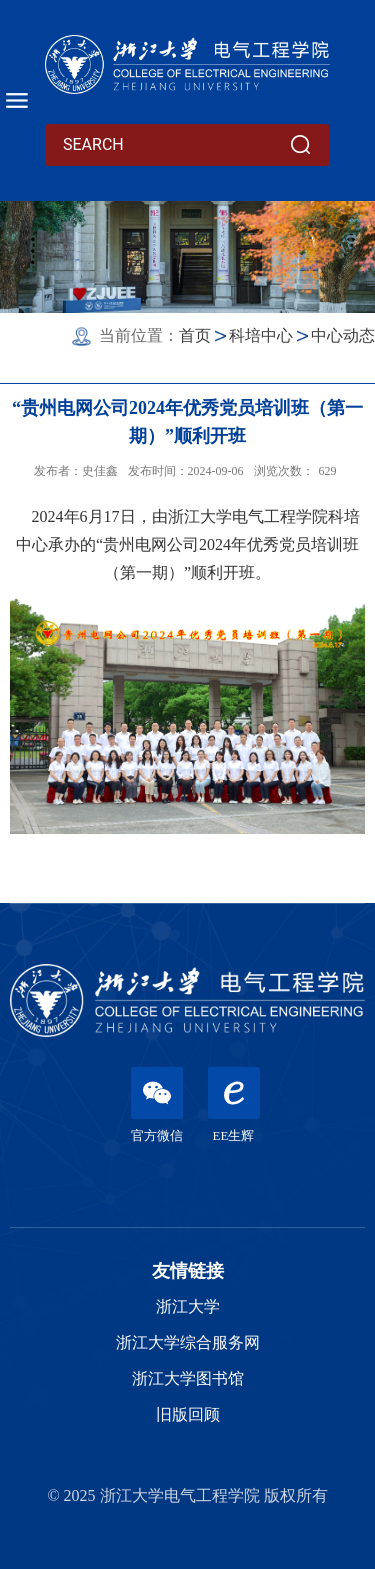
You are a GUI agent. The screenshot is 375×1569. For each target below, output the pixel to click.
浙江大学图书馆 (188, 1378)
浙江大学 (188, 1306)
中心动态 (343, 335)
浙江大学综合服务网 (188, 1342)
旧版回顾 (188, 1414)
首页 (195, 335)
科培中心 (261, 335)
